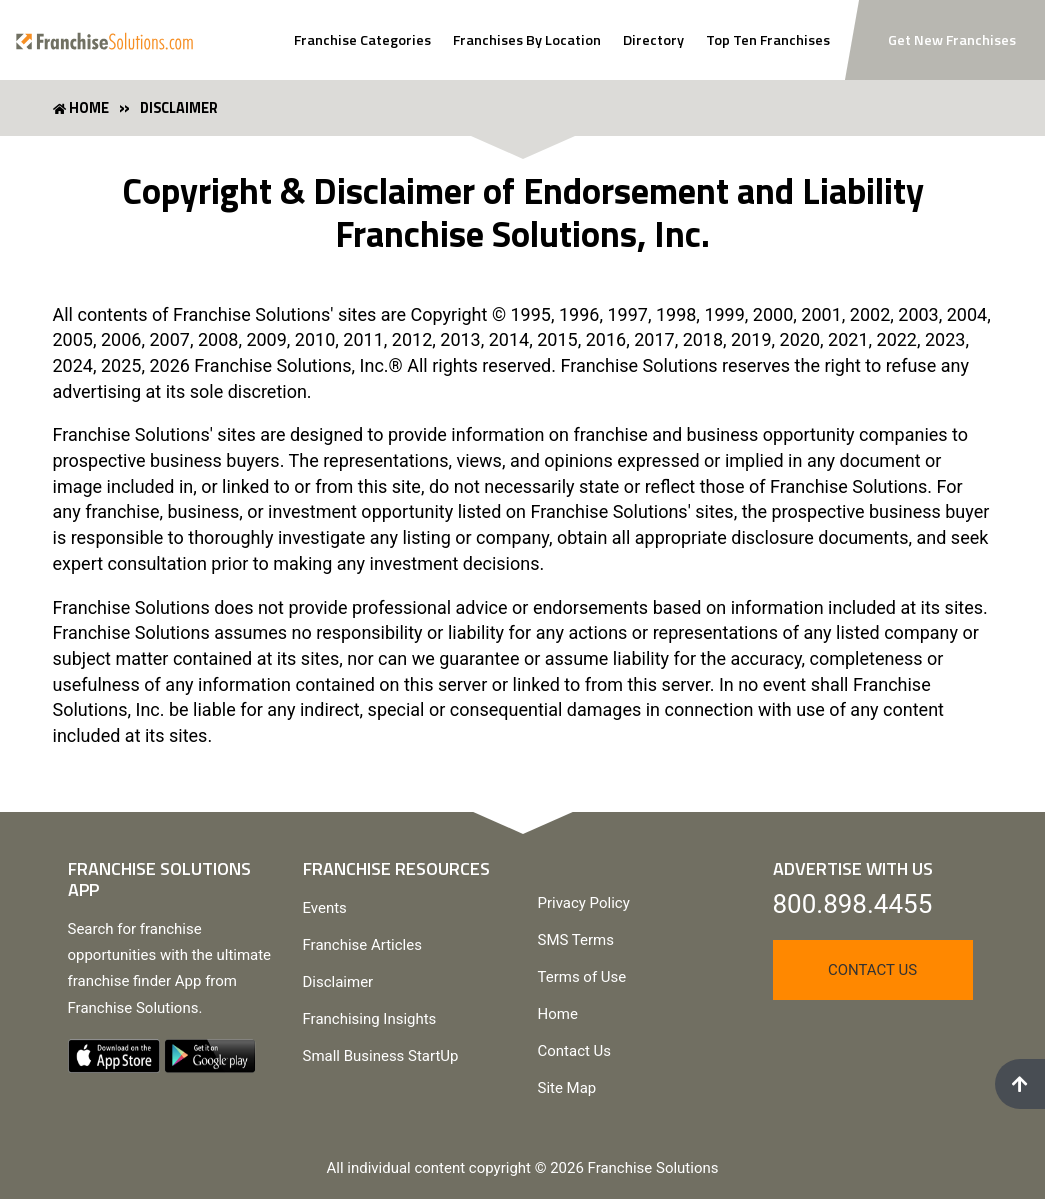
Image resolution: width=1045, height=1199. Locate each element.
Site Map (567, 1088)
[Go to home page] (104, 39)
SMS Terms (576, 940)
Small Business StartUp (381, 1056)
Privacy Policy (584, 903)
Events (325, 908)
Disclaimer (338, 982)
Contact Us (575, 1051)
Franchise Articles (362, 945)
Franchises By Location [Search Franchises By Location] (527, 40)
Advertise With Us (853, 868)
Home (558, 1014)
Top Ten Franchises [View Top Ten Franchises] (768, 40)
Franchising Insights (370, 1019)
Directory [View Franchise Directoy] (653, 40)
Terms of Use (582, 977)
